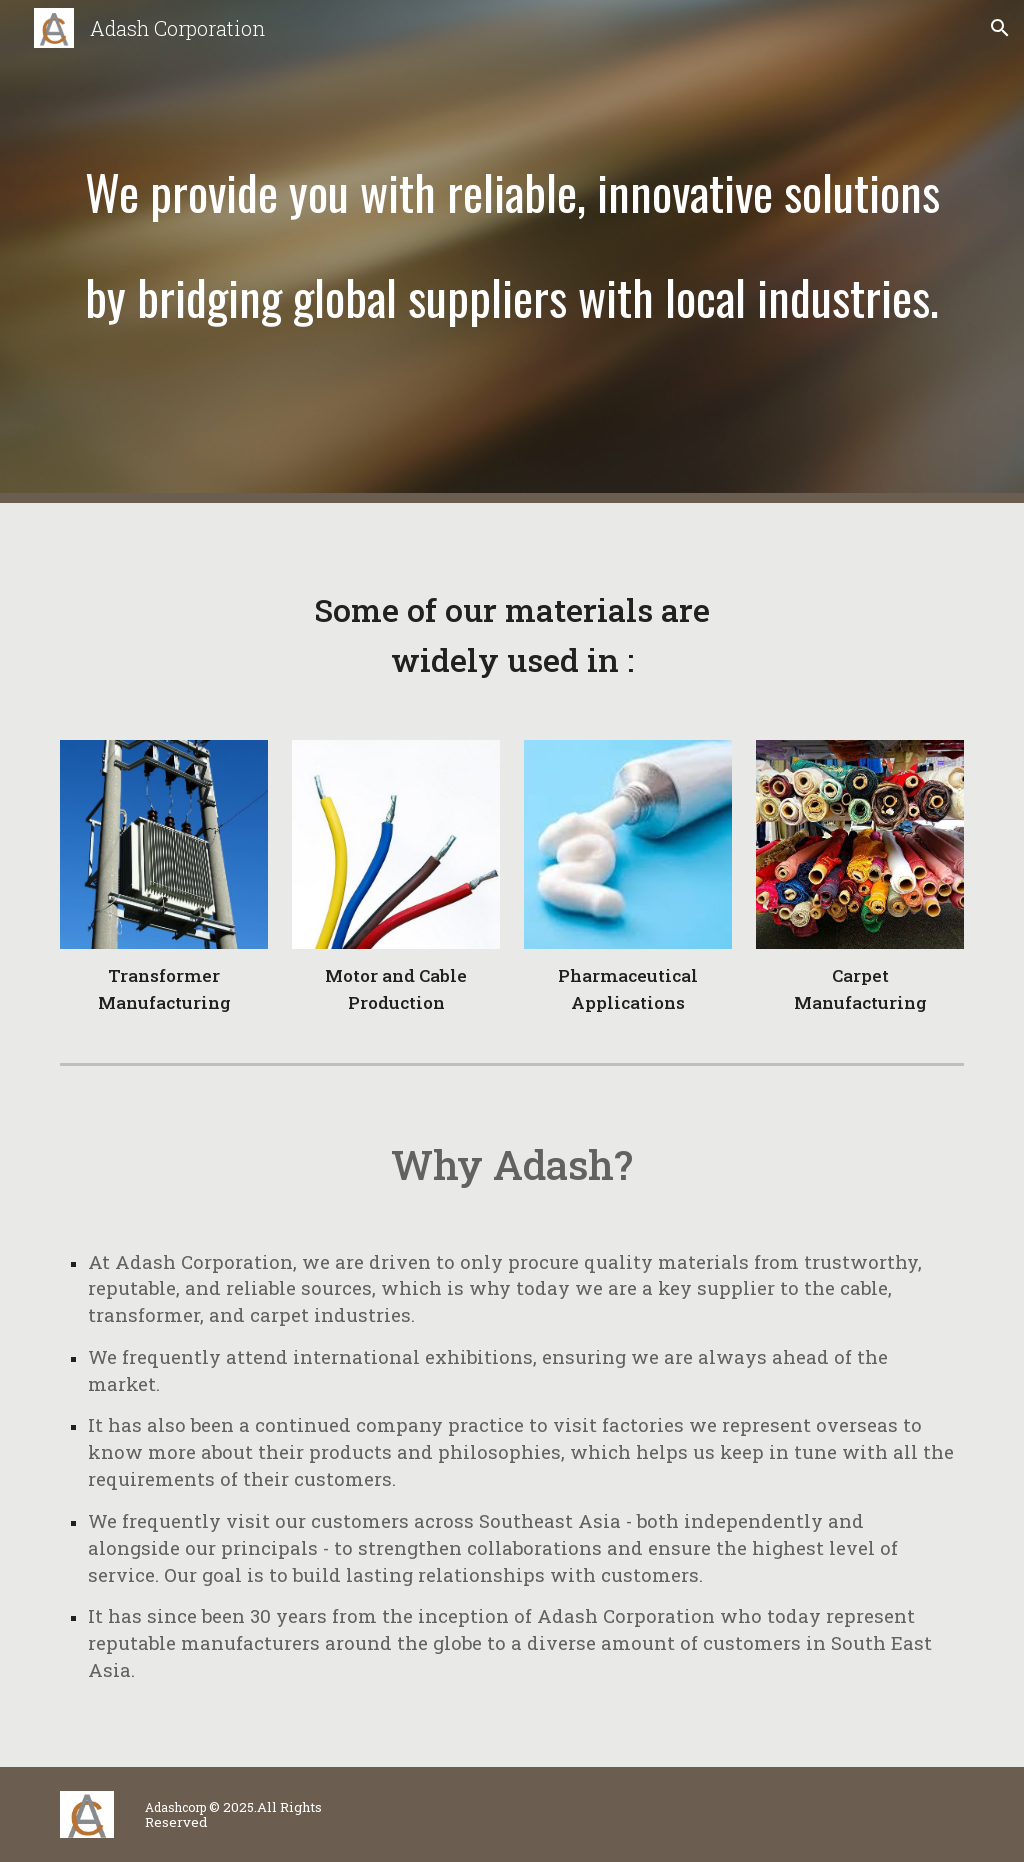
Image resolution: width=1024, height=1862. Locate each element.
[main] (512, 251)
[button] (1000, 28)
